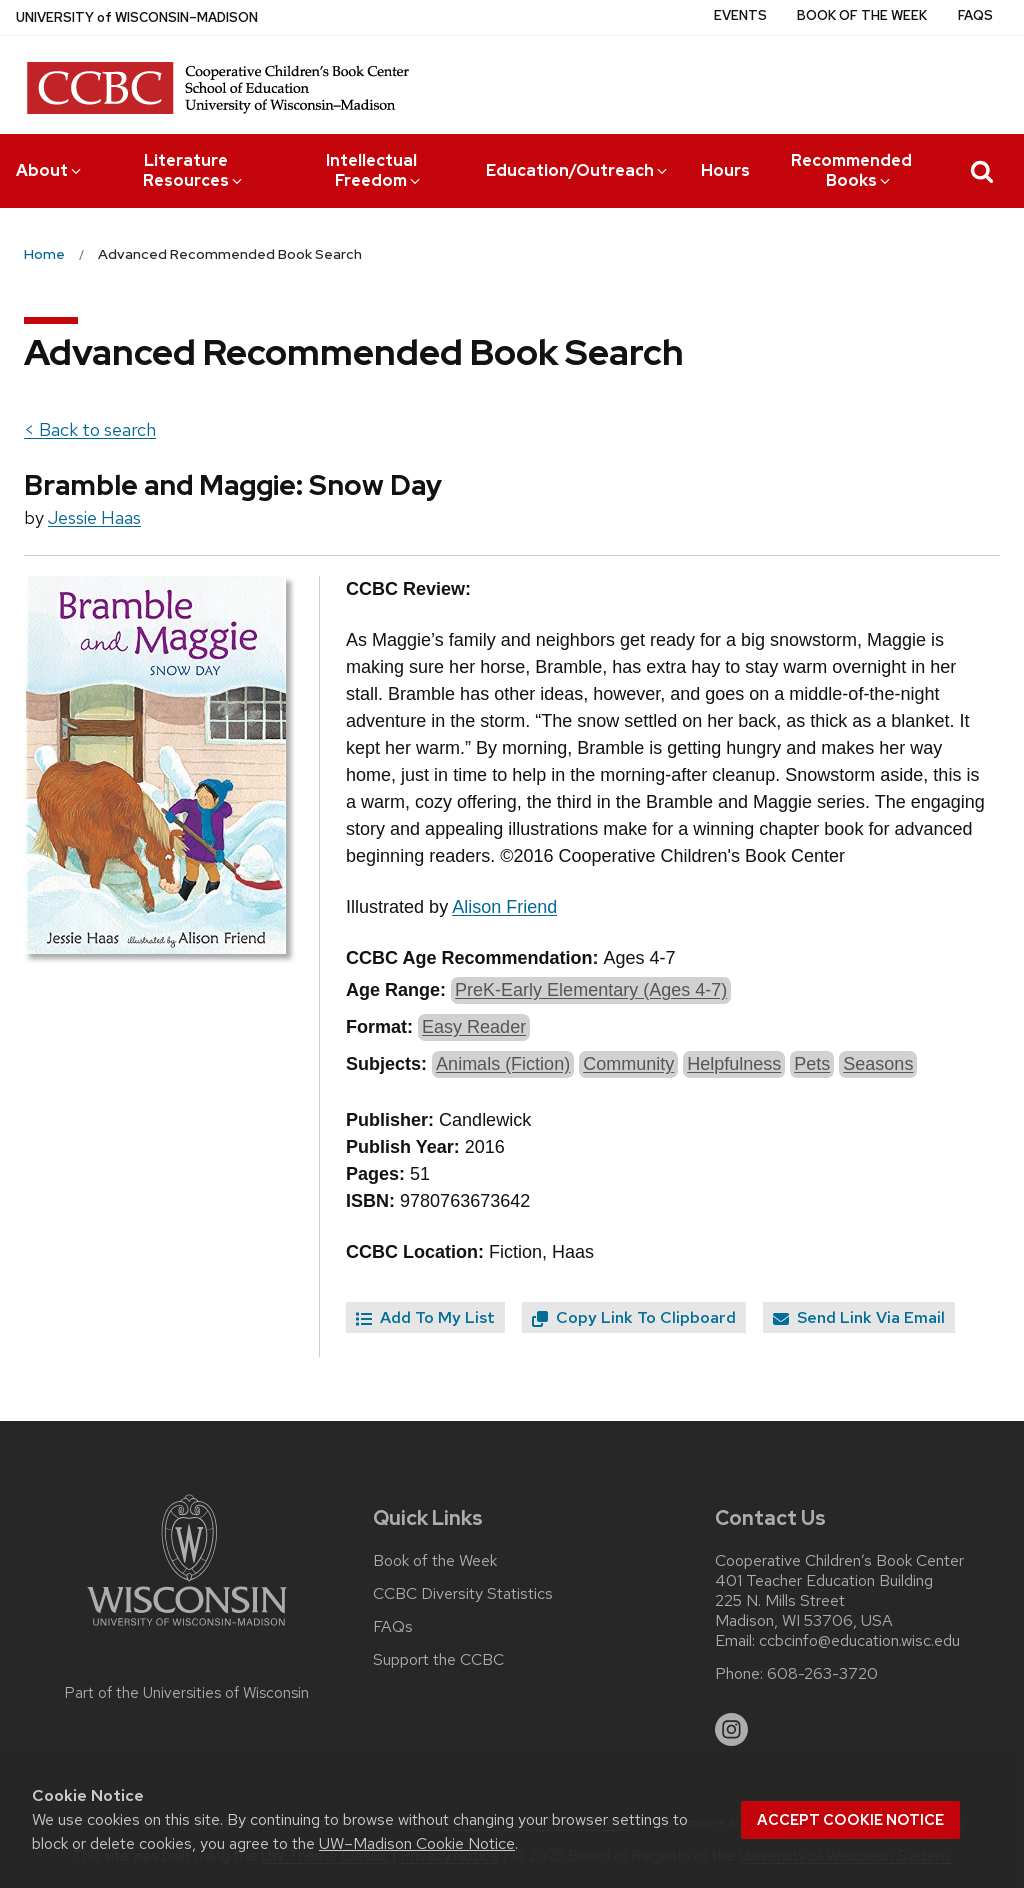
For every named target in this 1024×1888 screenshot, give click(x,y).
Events (740, 15)
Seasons (878, 1064)
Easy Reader (474, 1027)
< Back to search (90, 429)
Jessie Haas (94, 517)
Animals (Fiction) (503, 1064)
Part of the (187, 1693)
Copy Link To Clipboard (634, 1317)
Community (628, 1064)
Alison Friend (504, 907)
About (50, 170)
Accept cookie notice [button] (850, 1820)
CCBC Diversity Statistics (463, 1594)
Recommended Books (851, 170)
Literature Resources (194, 170)
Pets (812, 1064)
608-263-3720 (822, 1674)
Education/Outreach (578, 170)
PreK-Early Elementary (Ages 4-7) (591, 990)
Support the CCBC (438, 1660)
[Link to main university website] (187, 1629)
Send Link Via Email (859, 1317)
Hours (725, 170)
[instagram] (732, 1730)
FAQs (975, 15)
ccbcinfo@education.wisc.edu (859, 1641)
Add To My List (425, 1317)
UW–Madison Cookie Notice (417, 1843)
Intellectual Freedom (375, 170)
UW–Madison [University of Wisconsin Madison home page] (137, 17)
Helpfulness (734, 1064)
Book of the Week (862, 15)
